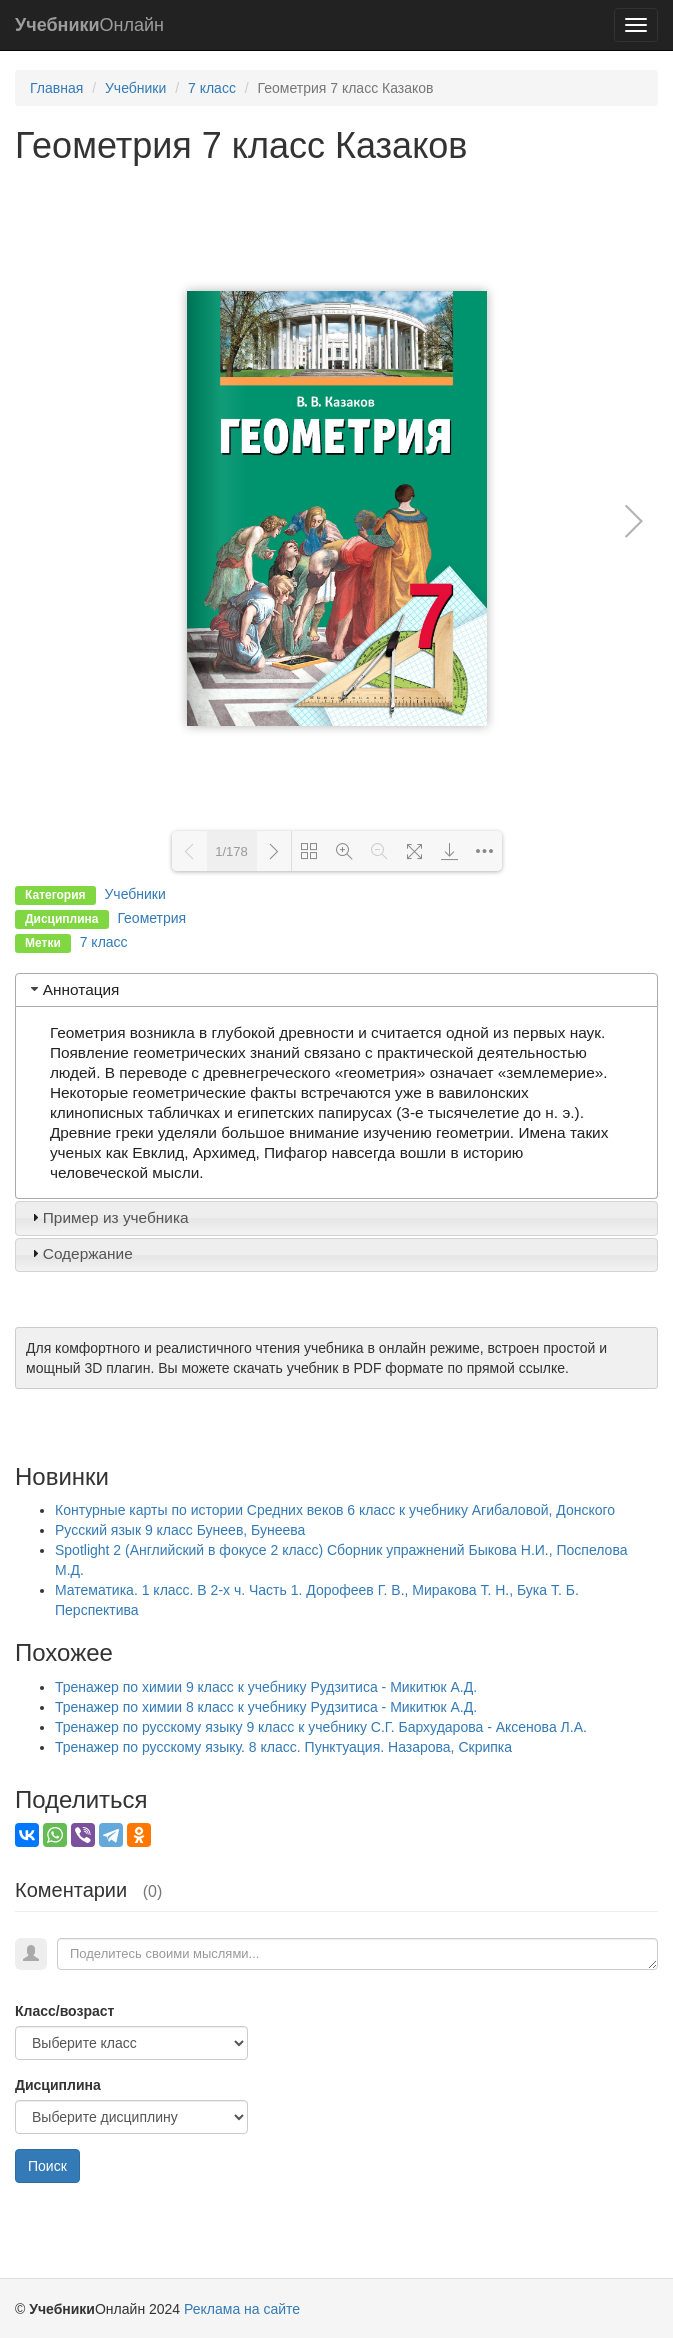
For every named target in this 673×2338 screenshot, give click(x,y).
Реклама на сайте (242, 2309)
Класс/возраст (64, 2011)
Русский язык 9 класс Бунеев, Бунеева (180, 1530)
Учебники (135, 88)
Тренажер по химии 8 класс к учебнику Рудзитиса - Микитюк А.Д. (266, 1707)
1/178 (231, 851)
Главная (56, 88)
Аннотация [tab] (73, 989)
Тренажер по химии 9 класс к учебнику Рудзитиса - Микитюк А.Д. (266, 1687)
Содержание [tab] (80, 1253)
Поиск (47, 2166)
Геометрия (151, 918)
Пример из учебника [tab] (108, 1217)
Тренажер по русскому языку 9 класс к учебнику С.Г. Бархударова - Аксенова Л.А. (321, 1727)
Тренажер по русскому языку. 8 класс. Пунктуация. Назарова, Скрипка (283, 1747)
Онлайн (89, 25)
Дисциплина (58, 2085)
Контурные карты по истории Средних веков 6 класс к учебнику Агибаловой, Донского (335, 1510)
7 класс (212, 88)
